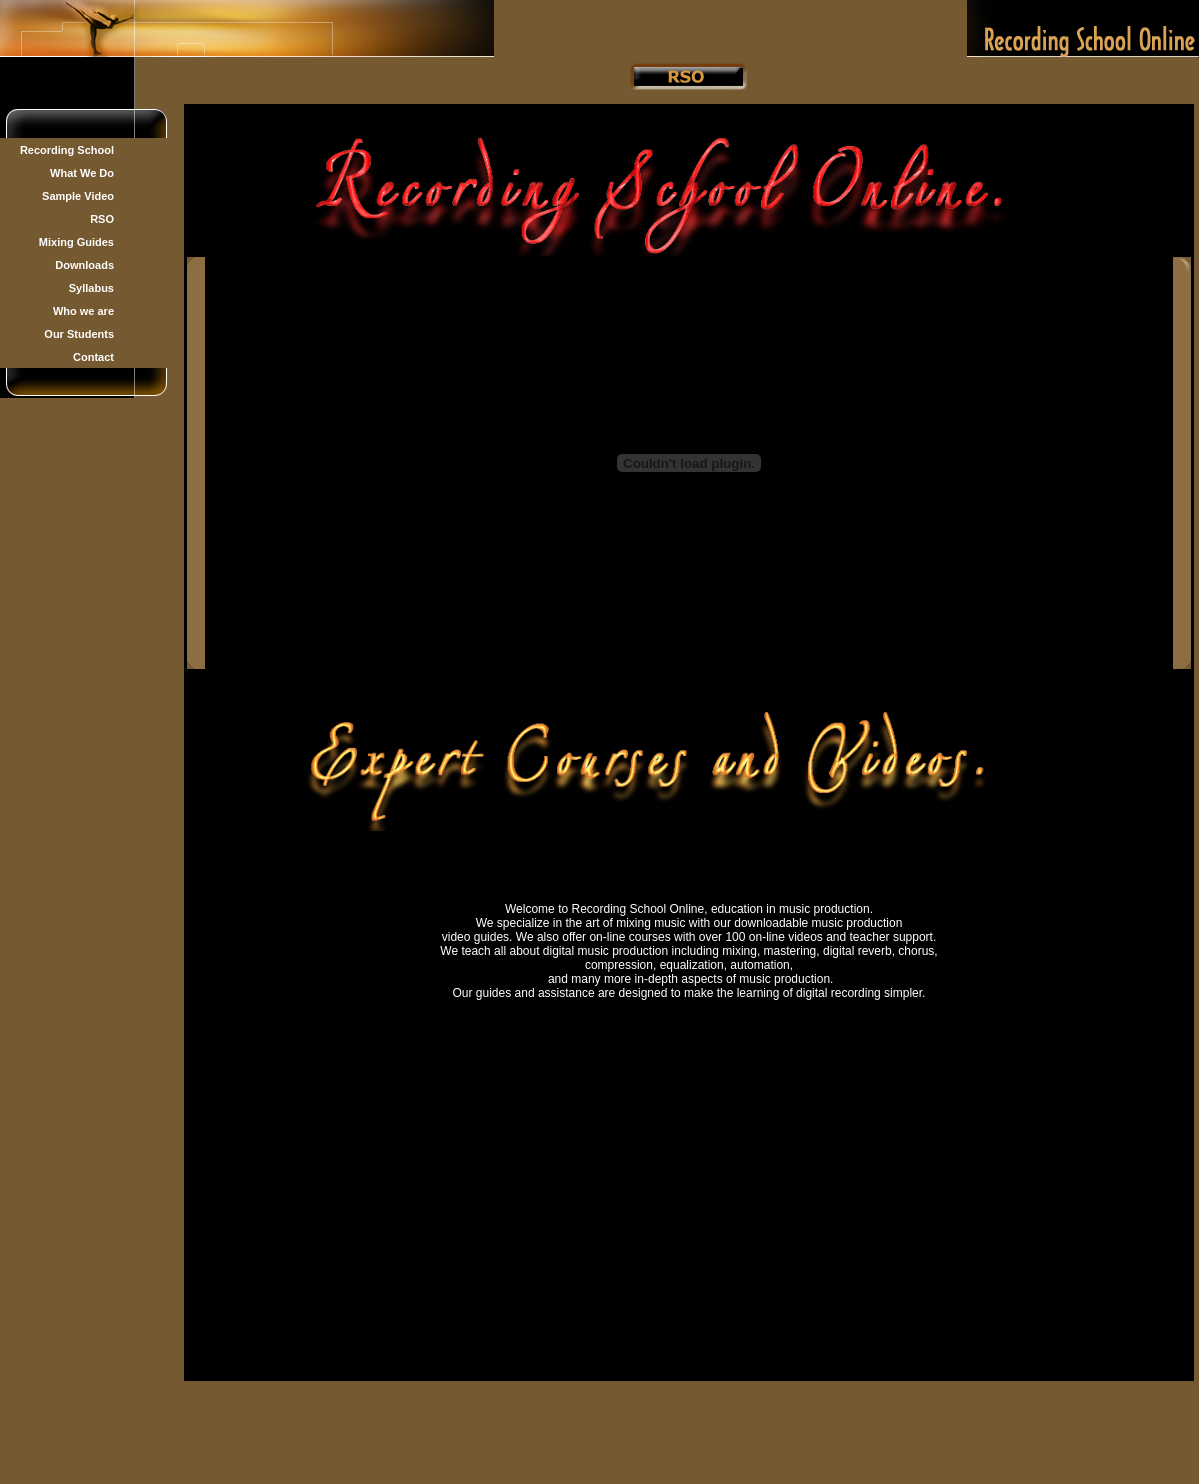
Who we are (83, 311)
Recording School (67, 150)
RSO (102, 219)
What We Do (82, 173)
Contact (93, 357)
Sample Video (78, 196)
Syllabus (91, 288)
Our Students (79, 334)
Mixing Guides (76, 242)
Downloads (84, 265)
